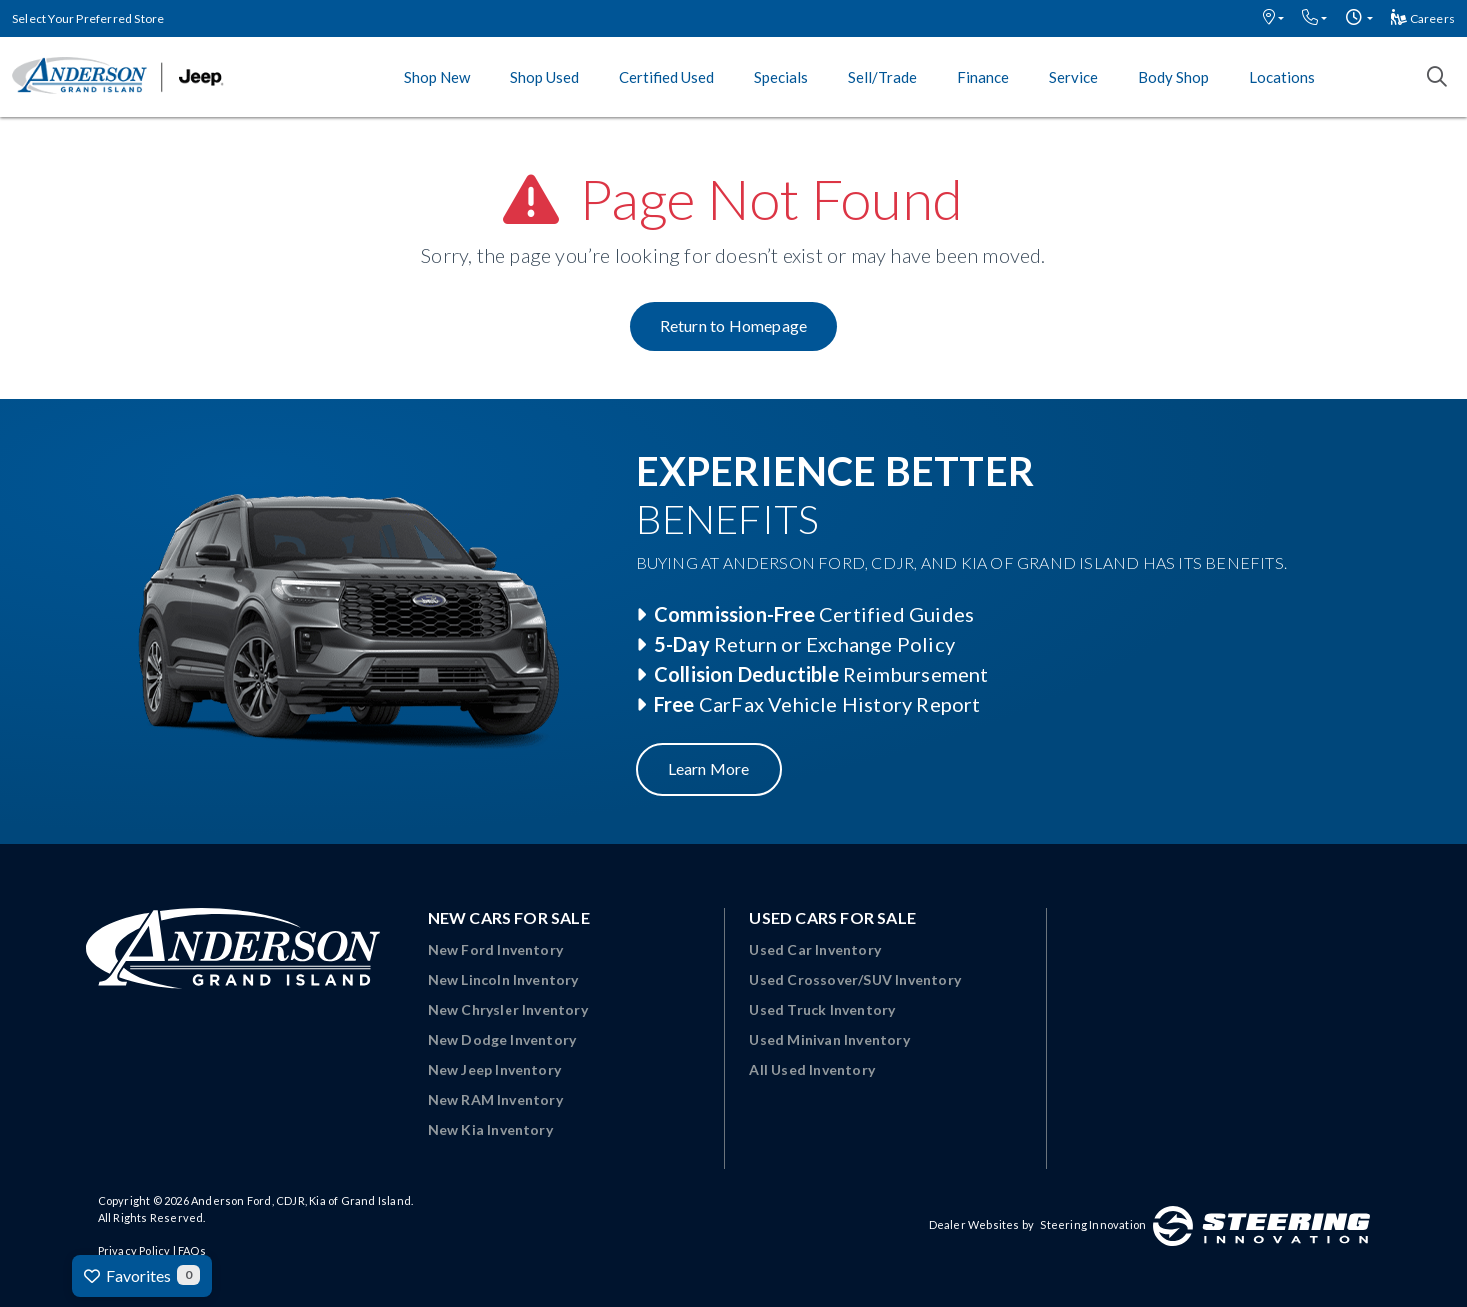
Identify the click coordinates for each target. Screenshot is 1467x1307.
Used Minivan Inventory (829, 1039)
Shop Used (544, 77)
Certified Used (666, 77)
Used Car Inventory (815, 949)
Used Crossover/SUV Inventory (855, 979)
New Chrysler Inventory (508, 1009)
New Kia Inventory (490, 1129)
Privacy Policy (134, 1250)
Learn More (709, 768)
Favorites (142, 1275)
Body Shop (1173, 77)
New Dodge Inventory (502, 1039)
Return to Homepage (734, 325)
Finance (983, 77)
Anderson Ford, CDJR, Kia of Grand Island (301, 1200)
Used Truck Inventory (822, 1009)
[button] (1273, 18)
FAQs (192, 1250)
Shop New (437, 77)
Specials (781, 77)
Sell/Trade (882, 77)
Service (1073, 77)
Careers (1423, 18)
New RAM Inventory (495, 1099)
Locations (1282, 77)
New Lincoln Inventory (503, 979)
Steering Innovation (1093, 1224)
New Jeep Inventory (495, 1069)
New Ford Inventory (496, 949)
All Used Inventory (812, 1069)
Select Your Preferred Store (88, 18)
